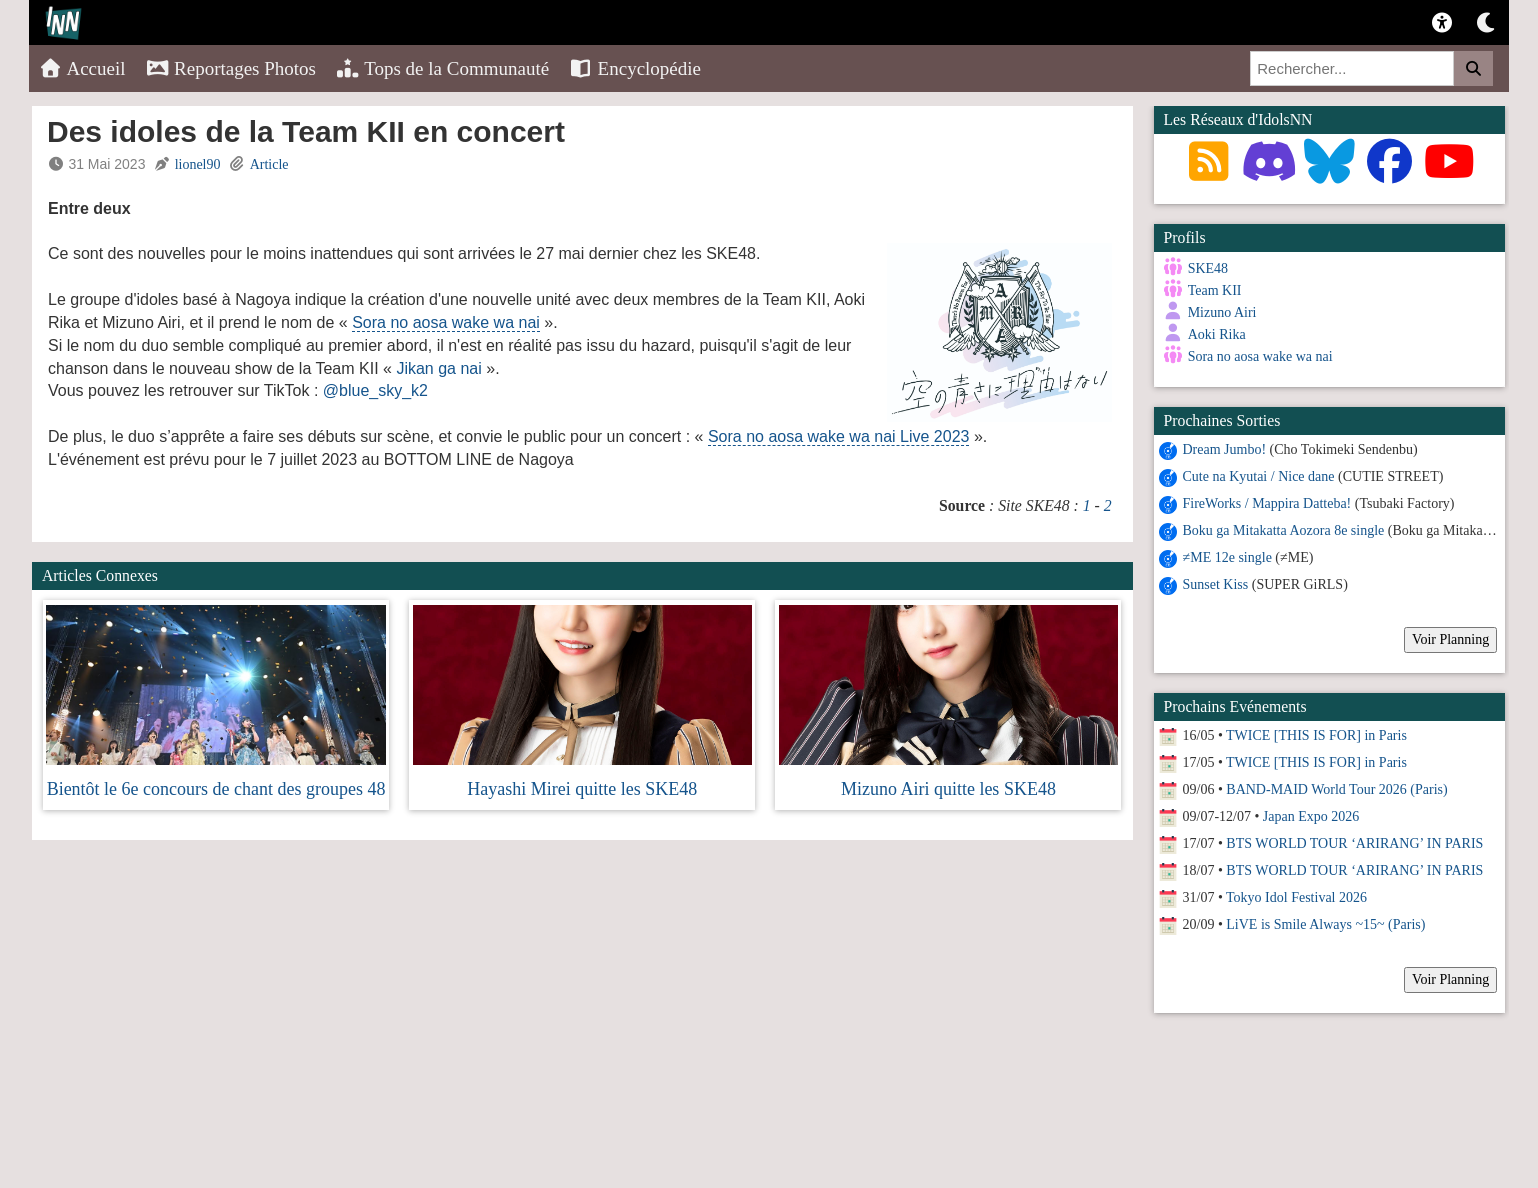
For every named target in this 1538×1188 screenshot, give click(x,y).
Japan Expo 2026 (1311, 816)
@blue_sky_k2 (375, 390)
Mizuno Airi (1222, 312)
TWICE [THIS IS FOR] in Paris (1316, 735)
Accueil (82, 68)
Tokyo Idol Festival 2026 (1296, 897)
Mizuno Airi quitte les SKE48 (948, 789)
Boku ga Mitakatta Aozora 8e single (1284, 530)
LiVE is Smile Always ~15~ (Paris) (1325, 924)
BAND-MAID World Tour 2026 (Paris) (1336, 789)
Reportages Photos (231, 68)
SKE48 (1208, 268)
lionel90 (198, 164)
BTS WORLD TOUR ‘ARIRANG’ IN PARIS (1354, 843)
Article (269, 164)
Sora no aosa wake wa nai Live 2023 (839, 436)
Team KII (1215, 290)
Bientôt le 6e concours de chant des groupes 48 (216, 789)
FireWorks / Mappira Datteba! (1267, 503)
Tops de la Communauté (442, 68)
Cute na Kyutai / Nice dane (1259, 476)
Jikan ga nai (438, 368)
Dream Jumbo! (1225, 449)
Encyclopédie (635, 68)
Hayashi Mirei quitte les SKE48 (582, 789)
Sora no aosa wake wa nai (446, 322)
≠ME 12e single (1227, 557)
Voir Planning (1450, 639)
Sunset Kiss (1216, 584)
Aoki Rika (1217, 334)
